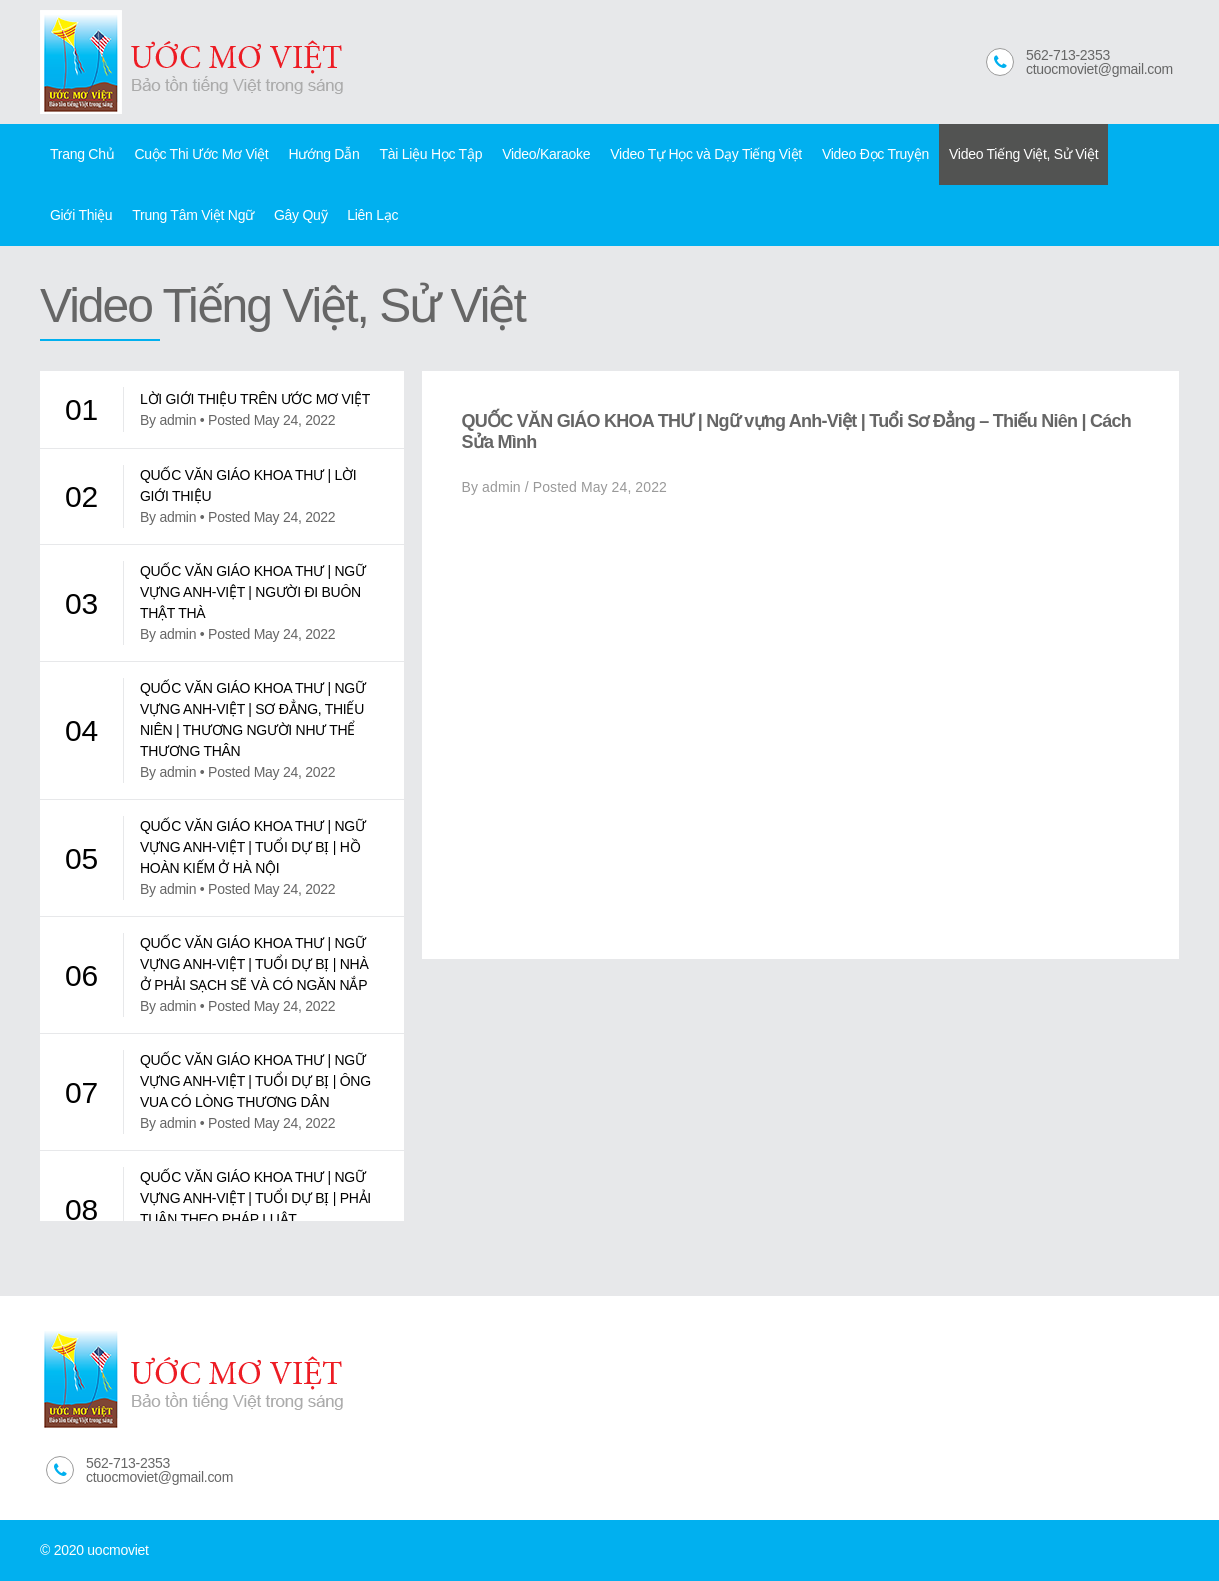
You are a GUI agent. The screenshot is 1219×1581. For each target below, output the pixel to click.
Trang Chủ (82, 154)
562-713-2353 (1068, 55)
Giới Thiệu (81, 215)
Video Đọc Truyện (875, 154)
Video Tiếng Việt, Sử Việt (1023, 154)
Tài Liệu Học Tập (430, 154)
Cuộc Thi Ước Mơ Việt (201, 154)
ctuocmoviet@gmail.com (1099, 69)
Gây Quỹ (300, 215)
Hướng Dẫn (323, 154)
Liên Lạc (372, 215)
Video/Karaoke (546, 154)
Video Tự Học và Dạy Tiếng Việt (706, 154)
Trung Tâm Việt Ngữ (193, 215)
